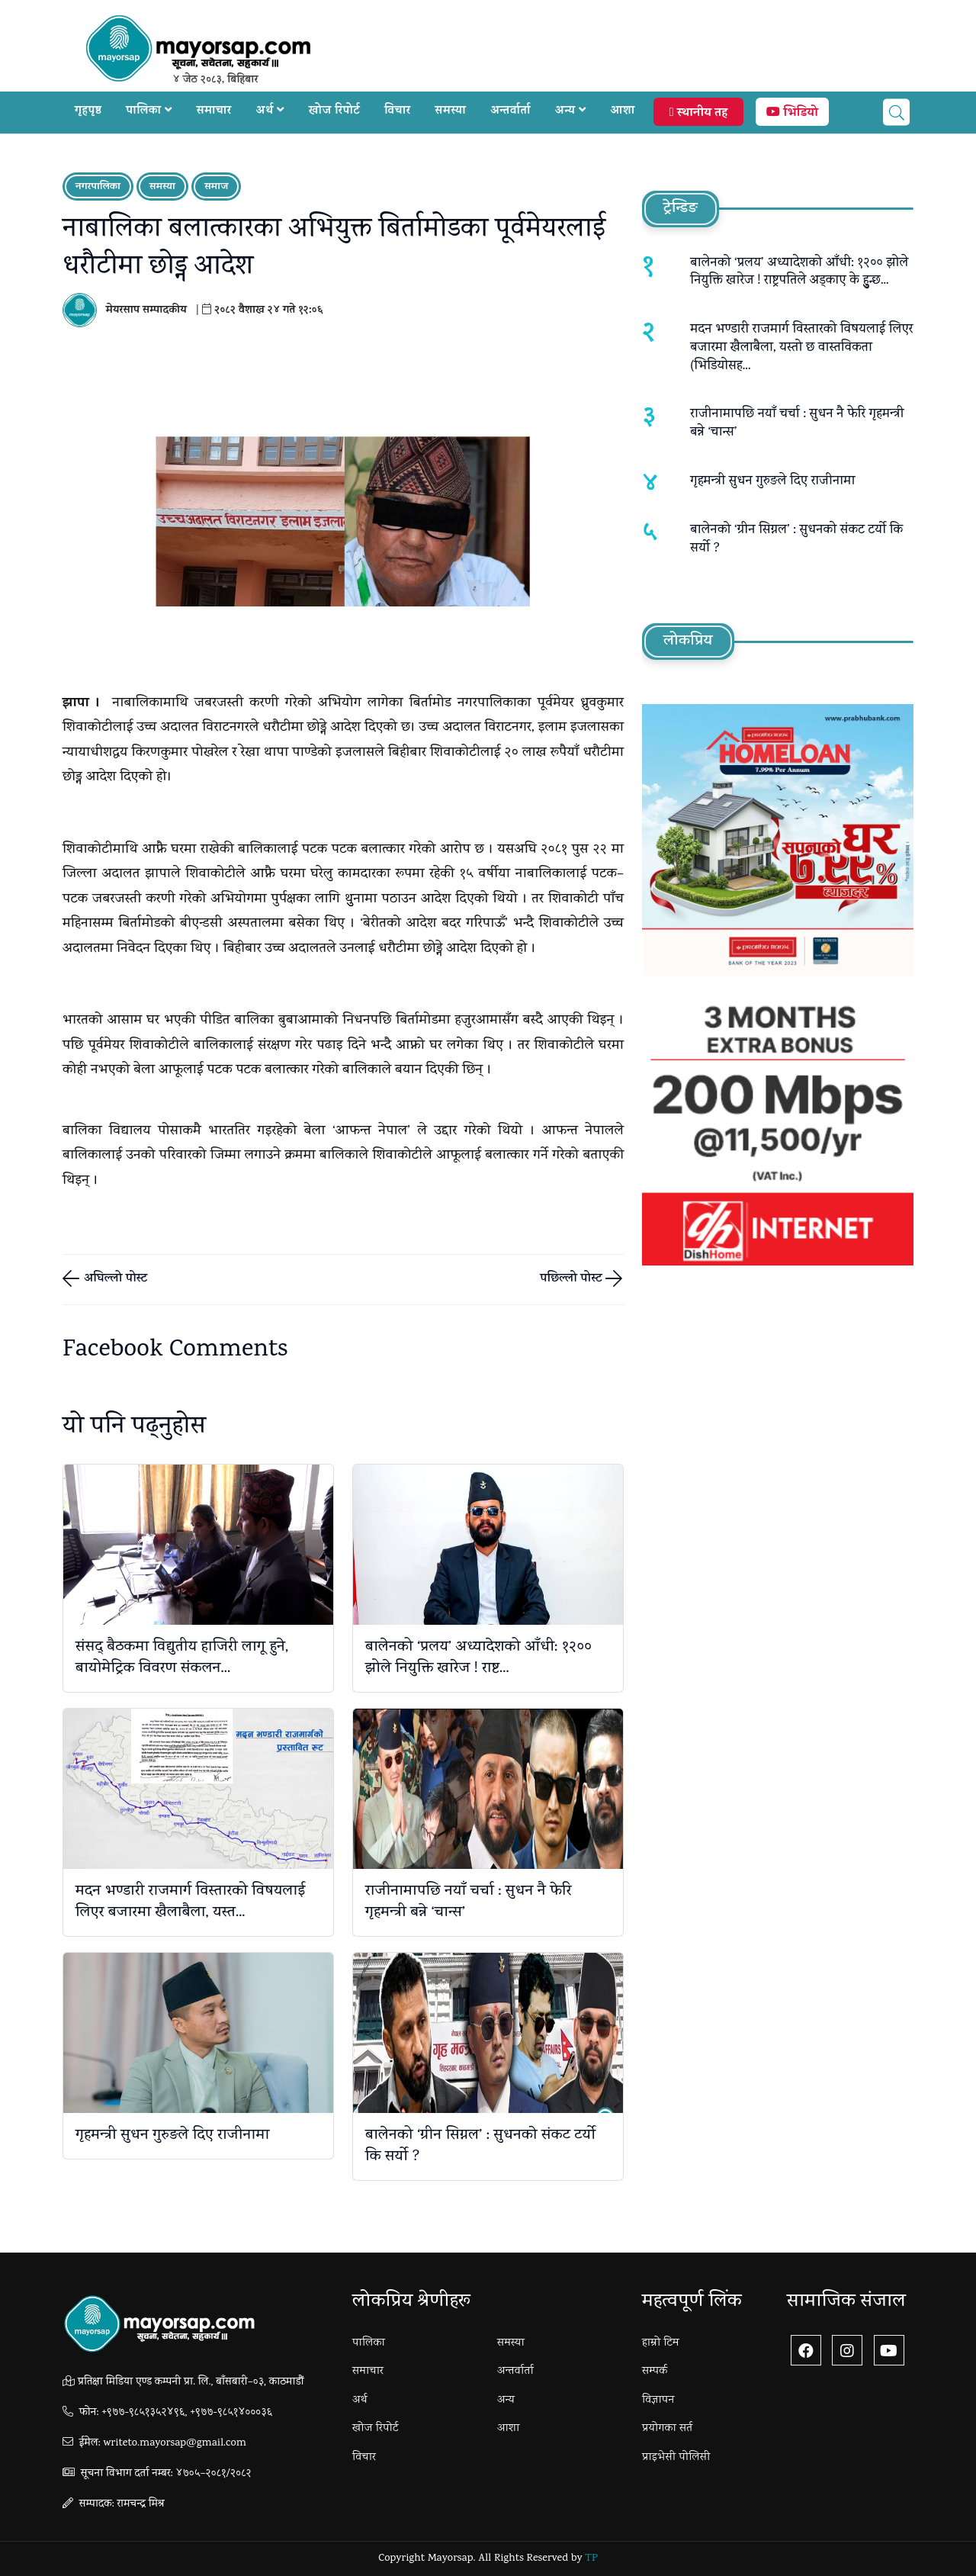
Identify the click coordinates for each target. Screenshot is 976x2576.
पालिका (149, 111)
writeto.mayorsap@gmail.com (174, 2444)
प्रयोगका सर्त (667, 2428)
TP (591, 2559)
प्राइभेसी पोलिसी (676, 2457)
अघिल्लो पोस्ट (114, 1280)
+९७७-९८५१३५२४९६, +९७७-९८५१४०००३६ (186, 2413)
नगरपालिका (97, 187)
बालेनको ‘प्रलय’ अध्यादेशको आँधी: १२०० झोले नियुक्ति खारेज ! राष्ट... (478, 1658)
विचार (397, 111)
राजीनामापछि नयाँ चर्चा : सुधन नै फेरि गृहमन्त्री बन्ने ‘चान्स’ (468, 1902)
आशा (623, 111)
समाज (216, 187)
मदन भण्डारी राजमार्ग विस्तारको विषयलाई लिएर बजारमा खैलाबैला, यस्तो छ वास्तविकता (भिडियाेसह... (801, 348)
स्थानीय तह (698, 114)
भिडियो (792, 114)
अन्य (570, 111)
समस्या (450, 111)
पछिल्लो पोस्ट (572, 1280)
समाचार (214, 111)
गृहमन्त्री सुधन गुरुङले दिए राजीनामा (172, 2135)
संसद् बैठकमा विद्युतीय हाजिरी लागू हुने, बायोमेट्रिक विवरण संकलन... (181, 1658)
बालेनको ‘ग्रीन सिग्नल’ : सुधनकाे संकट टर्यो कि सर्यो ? (480, 2146)
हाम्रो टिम (660, 2343)
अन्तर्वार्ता (510, 111)
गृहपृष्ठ (88, 111)
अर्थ (270, 111)
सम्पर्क (654, 2371)
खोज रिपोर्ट (334, 111)
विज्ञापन (658, 2400)
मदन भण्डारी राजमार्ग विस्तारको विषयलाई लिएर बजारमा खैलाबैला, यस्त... (190, 1902)
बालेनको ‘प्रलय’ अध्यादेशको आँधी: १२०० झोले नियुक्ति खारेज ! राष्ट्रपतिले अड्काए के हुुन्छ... (799, 272)
